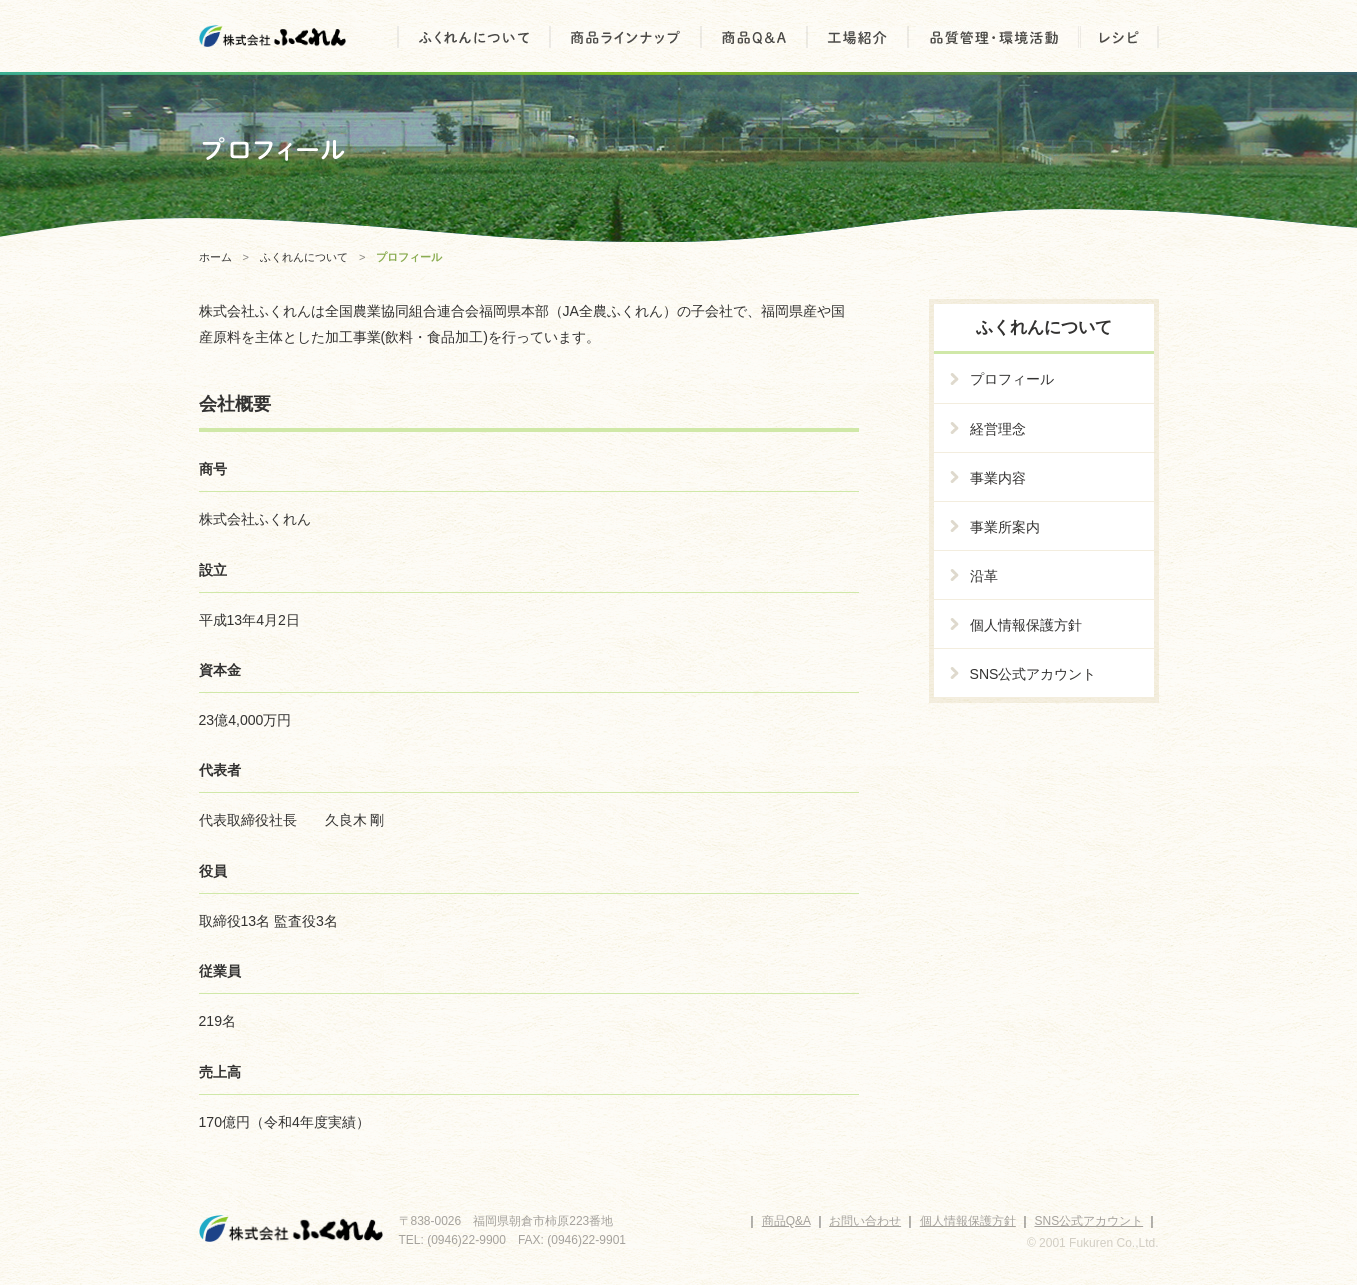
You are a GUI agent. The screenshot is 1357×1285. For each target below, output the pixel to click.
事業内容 (998, 478)
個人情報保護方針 (1026, 625)
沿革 (984, 576)
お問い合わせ (865, 1221)
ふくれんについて (304, 257)
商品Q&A (786, 1221)
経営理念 (998, 429)
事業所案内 (1005, 527)
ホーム (215, 257)
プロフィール (1012, 379)
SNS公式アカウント (1033, 674)
